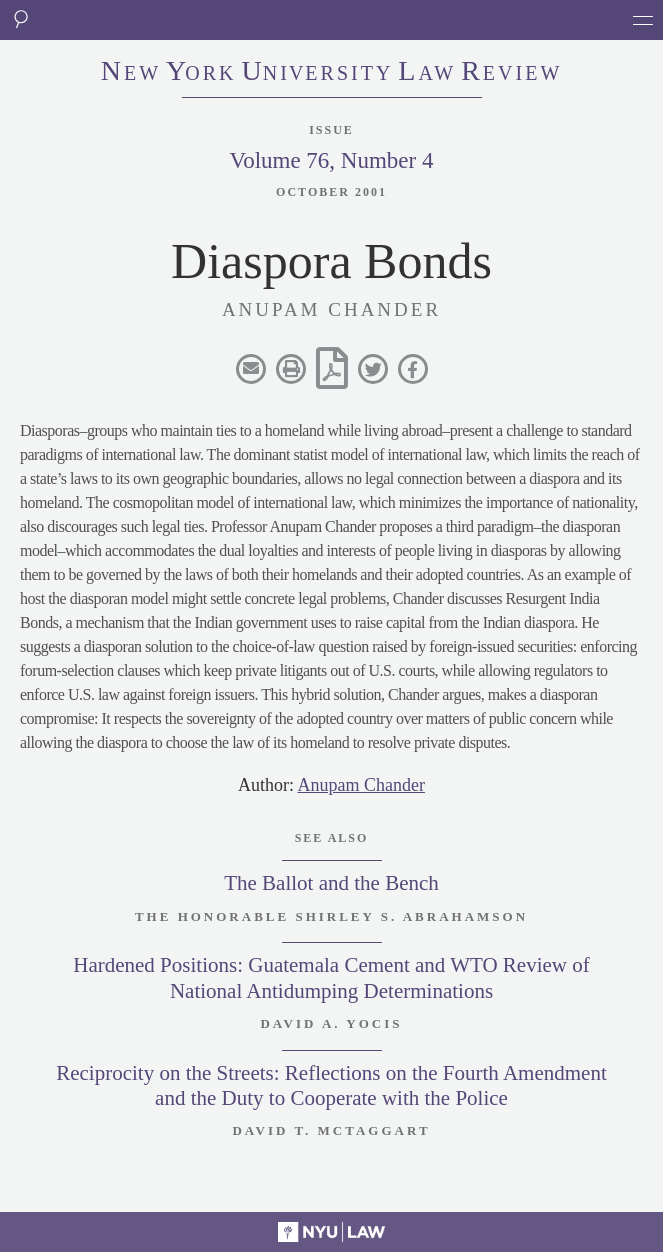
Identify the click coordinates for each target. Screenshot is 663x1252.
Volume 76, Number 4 (331, 160)
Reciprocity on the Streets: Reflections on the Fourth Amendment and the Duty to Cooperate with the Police (331, 1085)
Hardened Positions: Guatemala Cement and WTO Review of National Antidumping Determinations (331, 977)
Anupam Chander (361, 785)
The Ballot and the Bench (331, 883)
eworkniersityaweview (332, 73)
